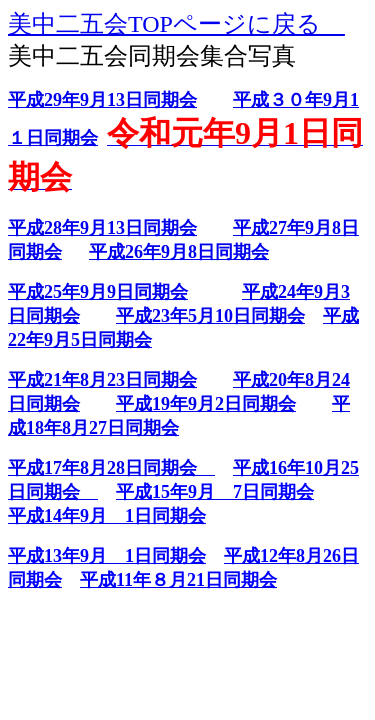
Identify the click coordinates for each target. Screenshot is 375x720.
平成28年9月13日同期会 (102, 228)
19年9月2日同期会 (224, 404)
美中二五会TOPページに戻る (176, 24)
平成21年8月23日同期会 (102, 380)
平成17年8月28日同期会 (111, 468)
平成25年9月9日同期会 (98, 292)
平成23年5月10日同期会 (210, 316)
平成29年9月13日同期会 (102, 100)
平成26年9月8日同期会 (179, 252)
